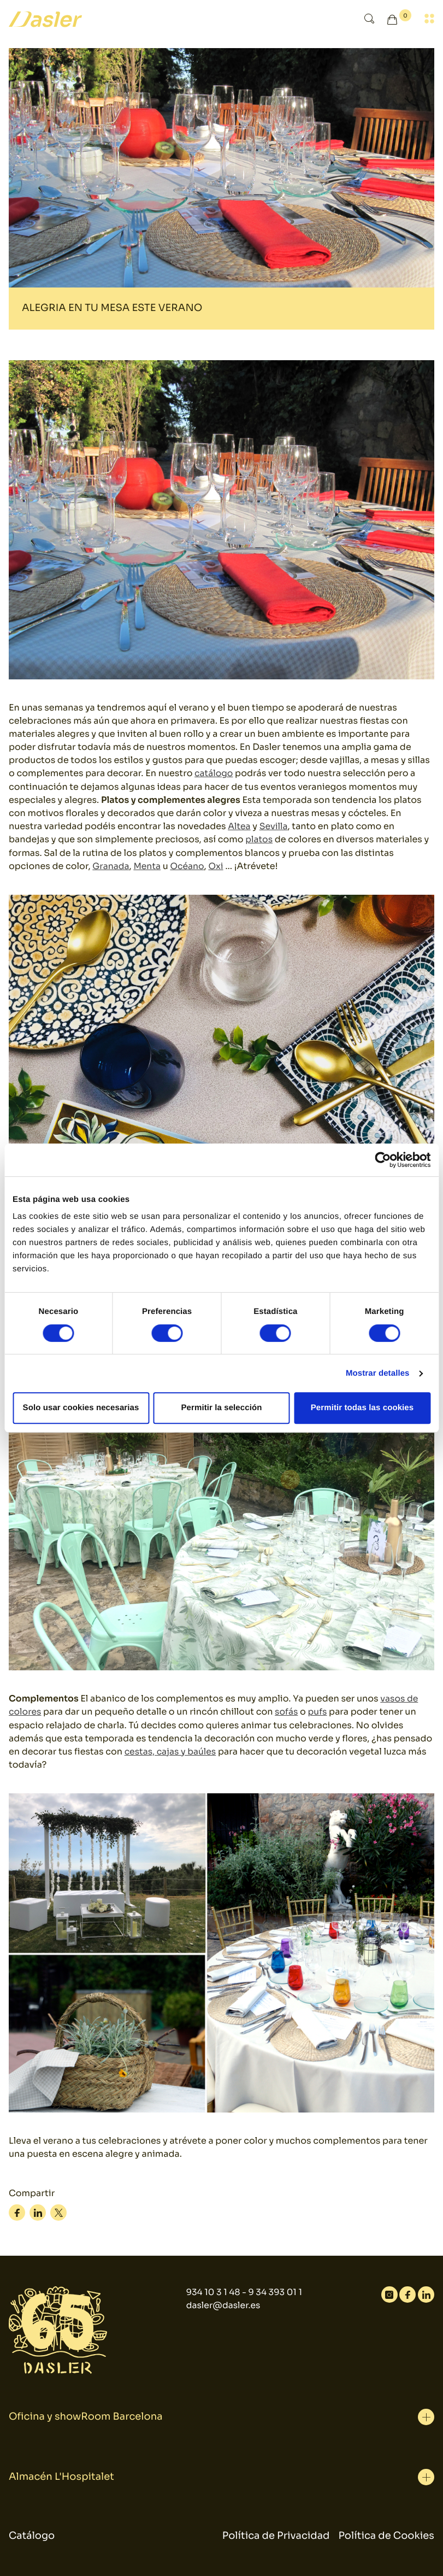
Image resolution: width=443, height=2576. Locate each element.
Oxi (218, 865)
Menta (148, 865)
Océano (189, 865)
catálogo (214, 773)
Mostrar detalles (378, 1373)
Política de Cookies (386, 2533)
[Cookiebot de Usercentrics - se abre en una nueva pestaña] (382, 1160)
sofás (287, 1709)
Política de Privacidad (276, 2533)
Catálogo (32, 2533)
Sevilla (274, 825)
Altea (239, 825)
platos (259, 838)
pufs (319, 1709)
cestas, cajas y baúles (171, 1749)
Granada (111, 865)
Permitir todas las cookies (362, 1407)
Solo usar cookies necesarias (81, 1407)
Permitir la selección (221, 1407)
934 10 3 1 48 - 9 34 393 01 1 (244, 2290)
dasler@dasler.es (223, 2303)
